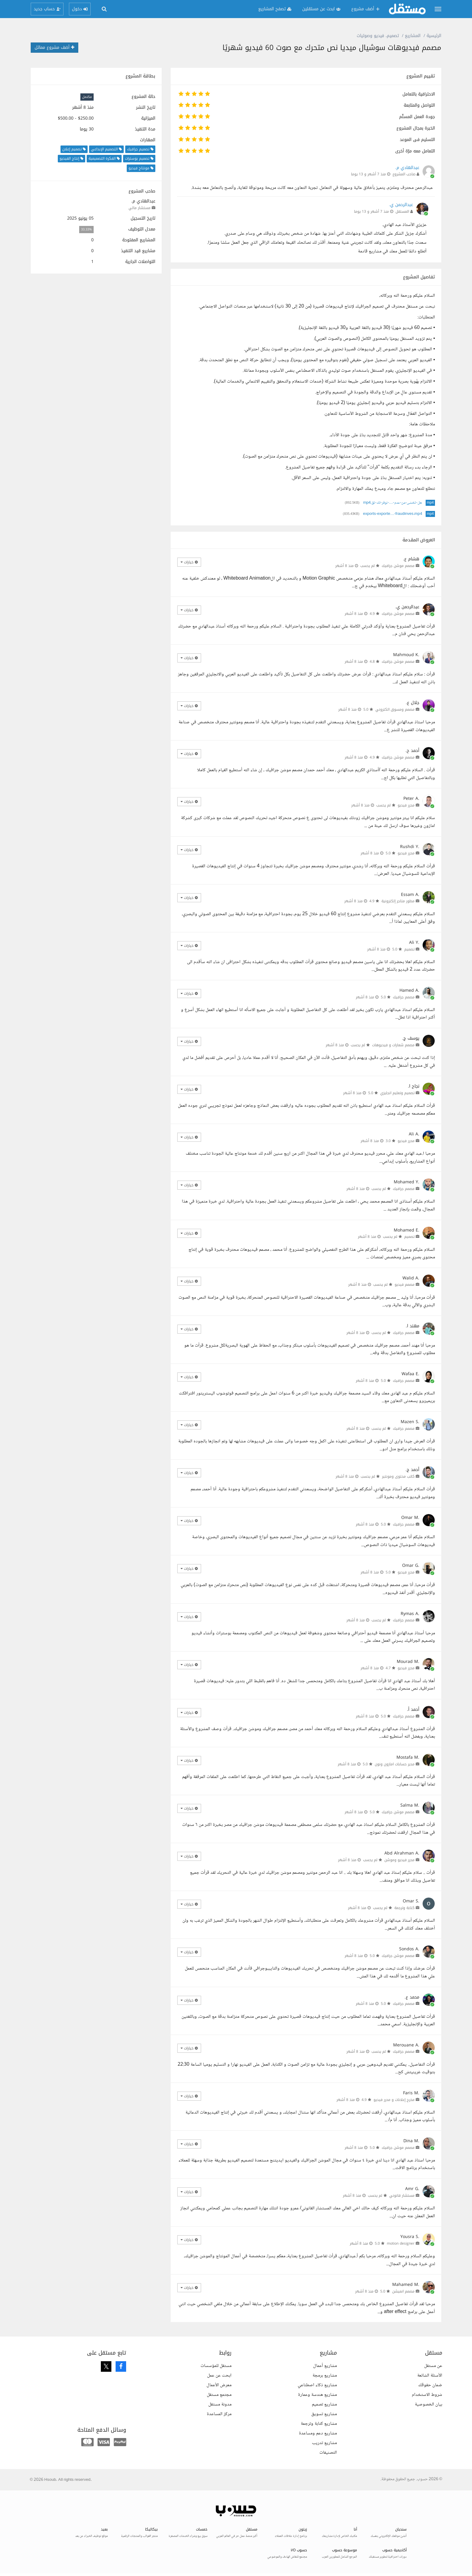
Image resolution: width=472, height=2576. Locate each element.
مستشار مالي (140, 208)
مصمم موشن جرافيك (398, 565)
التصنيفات (328, 2453)
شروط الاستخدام (427, 2395)
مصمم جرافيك (404, 997)
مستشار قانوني (402, 2195)
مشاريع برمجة (324, 2375)
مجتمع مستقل (219, 2395)
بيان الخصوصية (428, 2404)
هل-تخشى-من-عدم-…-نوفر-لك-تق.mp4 (392, 502)
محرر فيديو (406, 805)
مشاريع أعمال (325, 2366)
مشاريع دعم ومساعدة (318, 2433)
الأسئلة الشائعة (429, 2375)
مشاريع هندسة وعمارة (317, 2395)
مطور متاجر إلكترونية (398, 901)
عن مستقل (433, 2366)
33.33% (86, 229)
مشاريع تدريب (324, 2443)
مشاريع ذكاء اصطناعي (317, 2385)
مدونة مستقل (219, 2404)
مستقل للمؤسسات (215, 2366)
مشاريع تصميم (324, 2404)
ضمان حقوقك (430, 2385)
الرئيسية (434, 36)
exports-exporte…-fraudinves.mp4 (392, 514)
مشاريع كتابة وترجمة (319, 2424)
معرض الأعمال (218, 2385)
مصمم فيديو (405, 1284)
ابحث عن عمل (219, 2375)
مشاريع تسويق (324, 2414)
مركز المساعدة (219, 2414)
